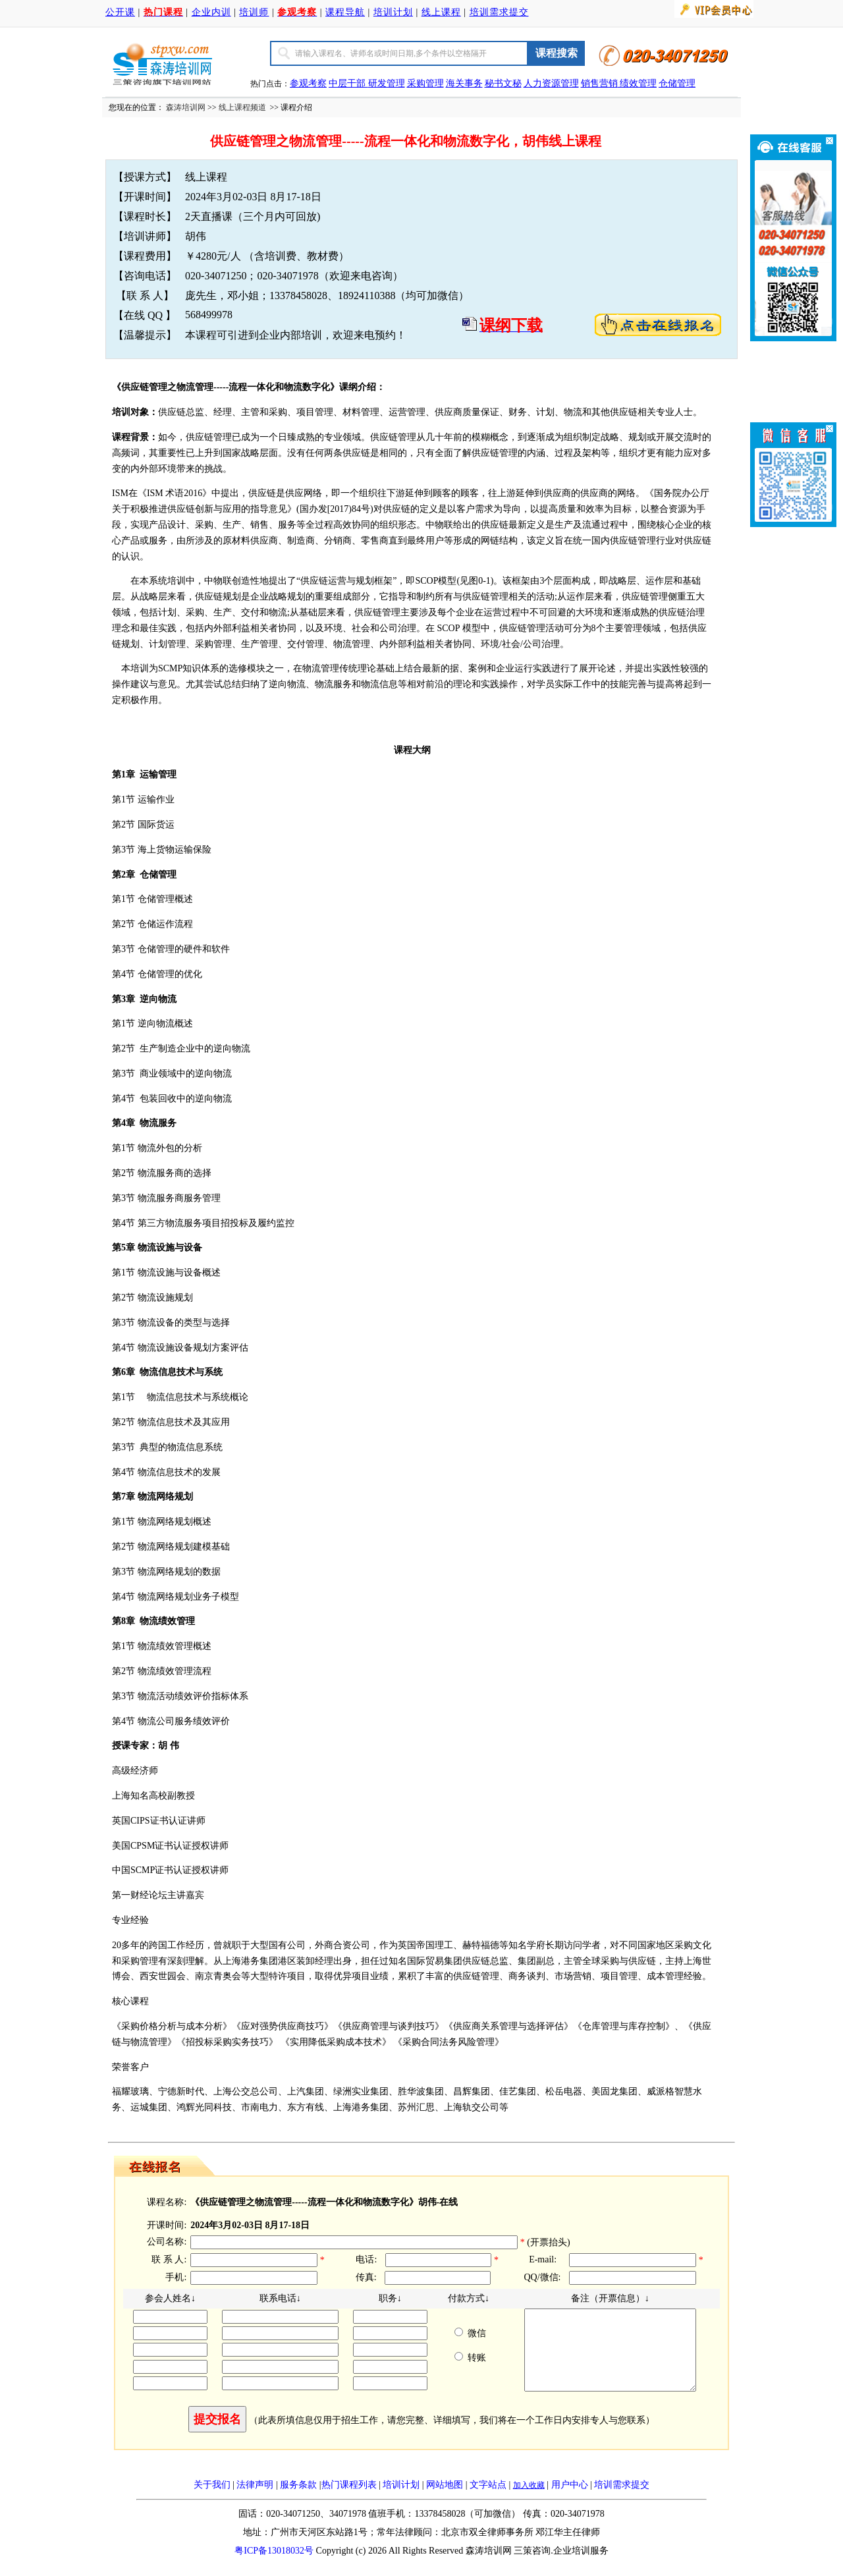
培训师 (254, 12)
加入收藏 (529, 2501)
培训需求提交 (499, 12)
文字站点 (488, 2501)
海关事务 (464, 83)
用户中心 (569, 2501)
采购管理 (425, 83)
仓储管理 (677, 83)
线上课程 (441, 12)
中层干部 (348, 83)
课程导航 (345, 12)
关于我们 (212, 2501)
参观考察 (308, 83)
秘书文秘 (503, 83)
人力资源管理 (551, 83)
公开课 (120, 12)
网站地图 (444, 2501)
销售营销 (599, 83)
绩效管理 (638, 83)
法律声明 (254, 2501)
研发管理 (386, 83)
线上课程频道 (242, 107)
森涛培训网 (185, 107)
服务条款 (298, 2501)
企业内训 (211, 12)
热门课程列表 (349, 2501)
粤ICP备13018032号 (273, 2566)
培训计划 (393, 12)
